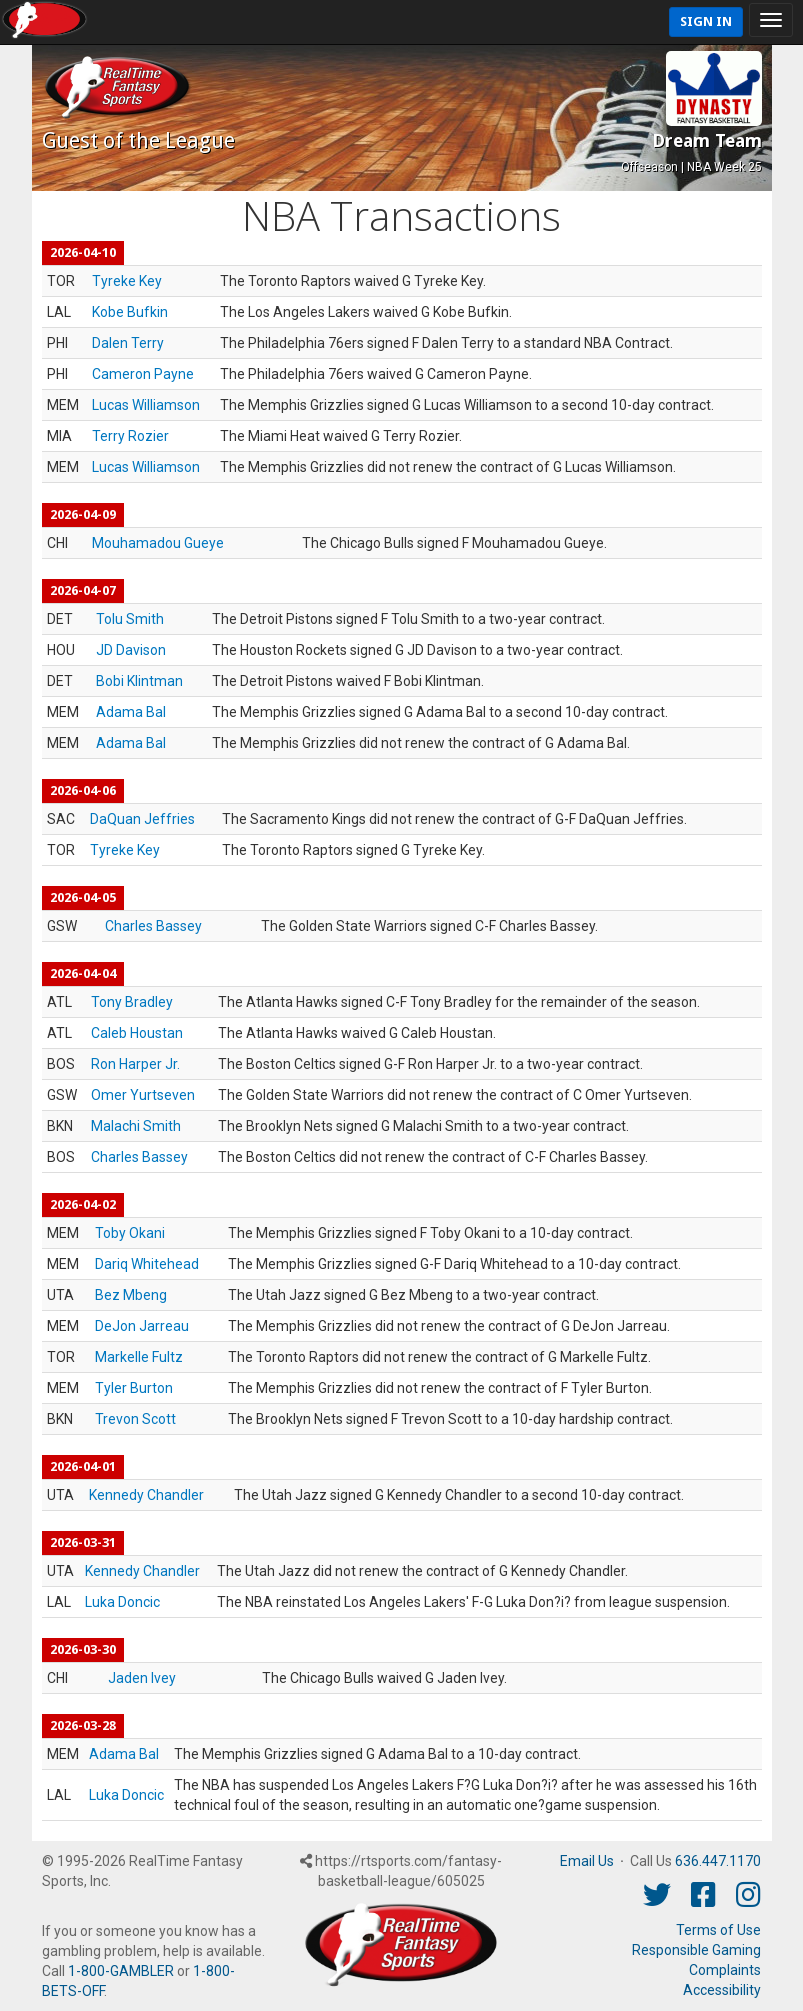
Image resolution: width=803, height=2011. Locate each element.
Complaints (725, 1970)
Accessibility (722, 1990)
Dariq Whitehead (147, 1264)
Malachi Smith (136, 1126)
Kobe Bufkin (130, 312)
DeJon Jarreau (142, 1326)
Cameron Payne (143, 374)
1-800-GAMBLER (121, 1971)
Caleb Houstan (137, 1033)
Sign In (706, 21)
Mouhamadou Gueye (158, 543)
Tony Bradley (132, 1002)
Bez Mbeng (131, 1295)
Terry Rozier (130, 436)
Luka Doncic (122, 1602)
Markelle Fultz (139, 1357)
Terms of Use (718, 1930)
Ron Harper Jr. (135, 1064)
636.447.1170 (718, 1861)
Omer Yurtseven (143, 1095)
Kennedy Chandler (146, 1495)
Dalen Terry (128, 343)
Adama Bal (131, 712)
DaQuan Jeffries (142, 819)
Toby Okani (130, 1233)
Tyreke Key (127, 281)
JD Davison (131, 650)
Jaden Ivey (142, 1678)
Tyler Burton (134, 1388)
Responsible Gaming (696, 1950)
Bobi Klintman (139, 681)
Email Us (587, 1861)
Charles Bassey (153, 926)
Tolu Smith (130, 619)
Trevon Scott (135, 1419)
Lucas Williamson (146, 405)
